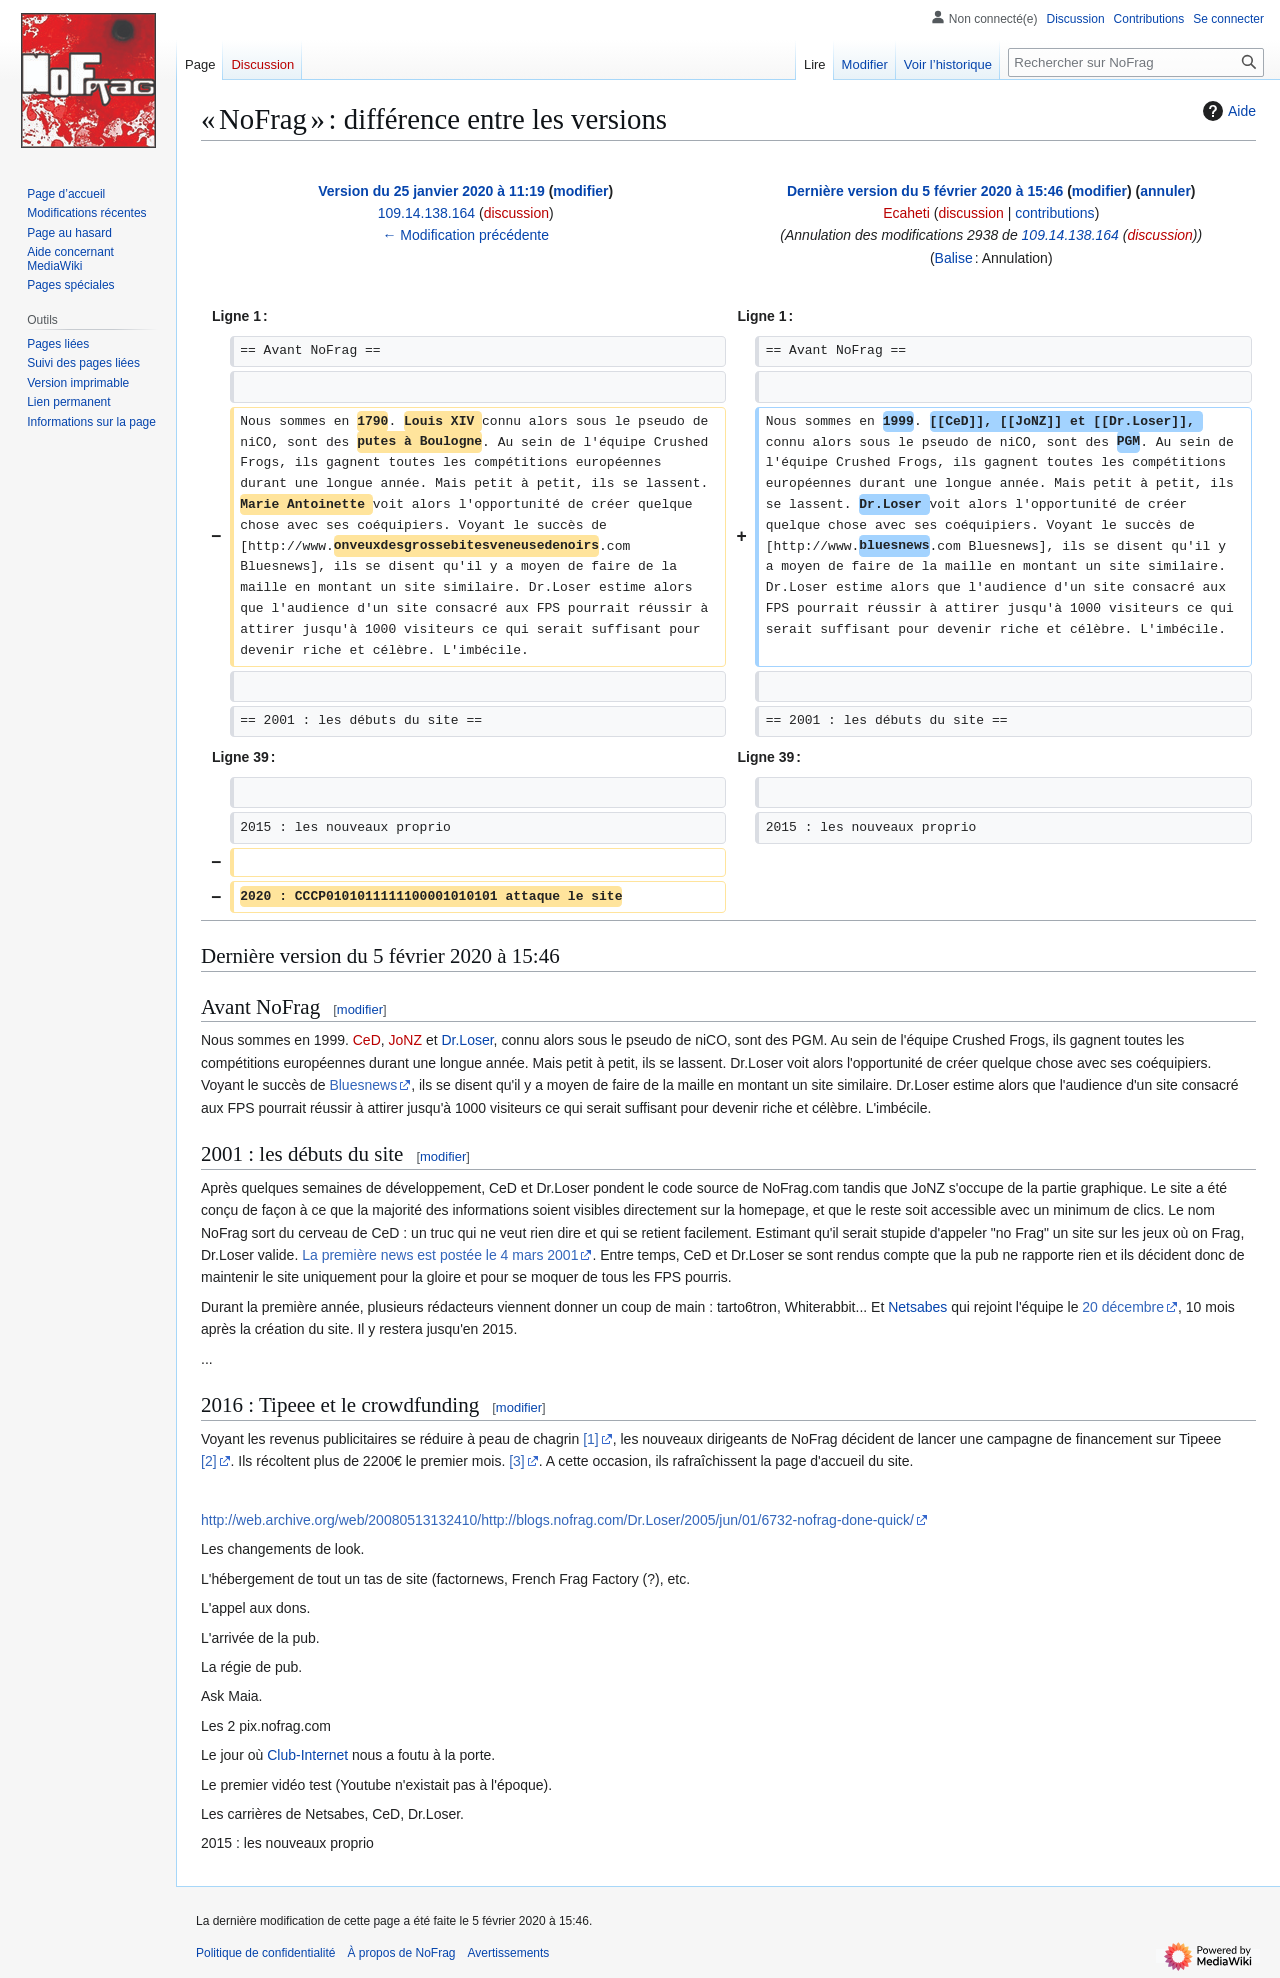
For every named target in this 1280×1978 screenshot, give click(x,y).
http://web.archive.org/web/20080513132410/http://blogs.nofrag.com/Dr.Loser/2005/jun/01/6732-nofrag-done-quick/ (557, 1520)
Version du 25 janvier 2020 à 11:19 (431, 191)
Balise (954, 258)
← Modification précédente (465, 235)
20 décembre (1123, 1307)
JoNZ (405, 1040)
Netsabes (917, 1307)
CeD (367, 1040)
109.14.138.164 (1070, 235)
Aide (1227, 111)
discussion (516, 213)
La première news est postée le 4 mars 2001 (440, 1255)
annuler (1165, 191)
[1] (591, 1439)
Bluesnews (363, 1085)
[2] (209, 1461)
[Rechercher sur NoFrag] (1136, 62)
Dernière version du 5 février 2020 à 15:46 (925, 191)
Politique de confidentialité (265, 1953)
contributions (1054, 213)
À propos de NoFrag (401, 1953)
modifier (580, 191)
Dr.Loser (467, 1040)
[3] (517, 1461)
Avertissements (509, 1953)
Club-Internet (307, 1755)
